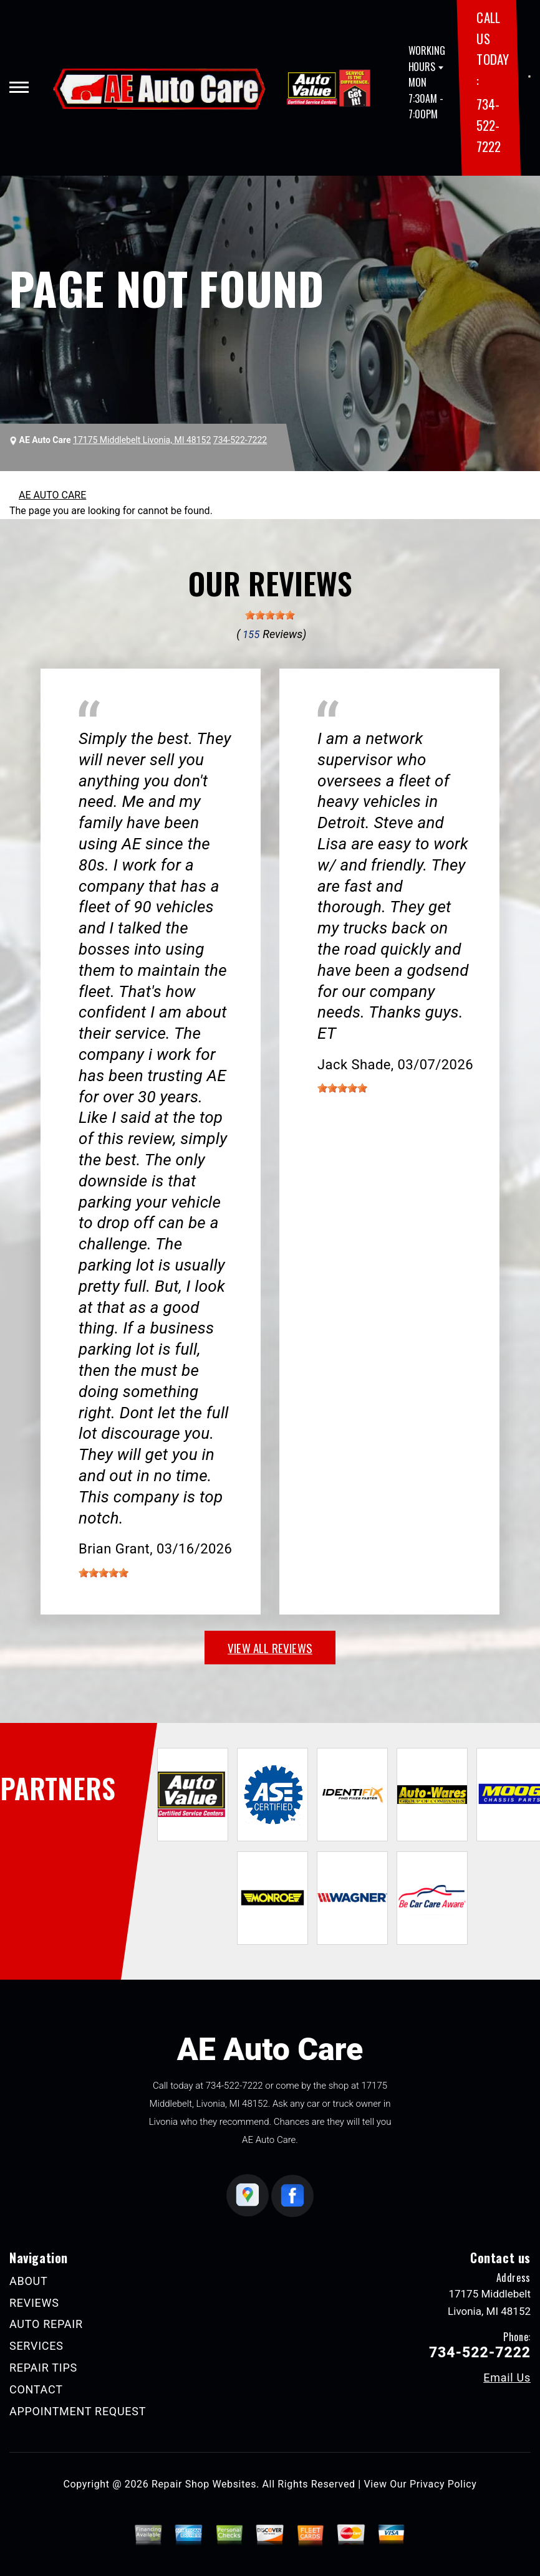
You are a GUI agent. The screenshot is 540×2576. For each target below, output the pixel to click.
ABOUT (28, 2280)
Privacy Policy (443, 2484)
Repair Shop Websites (204, 2484)
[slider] (270, 615)
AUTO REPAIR (46, 2323)
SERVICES (36, 2345)
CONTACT (36, 2389)
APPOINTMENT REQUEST (77, 2411)
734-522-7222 (488, 124)
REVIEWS (34, 2302)
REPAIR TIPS (43, 2367)
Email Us (507, 2377)
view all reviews (270, 1647)
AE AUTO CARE (52, 495)
